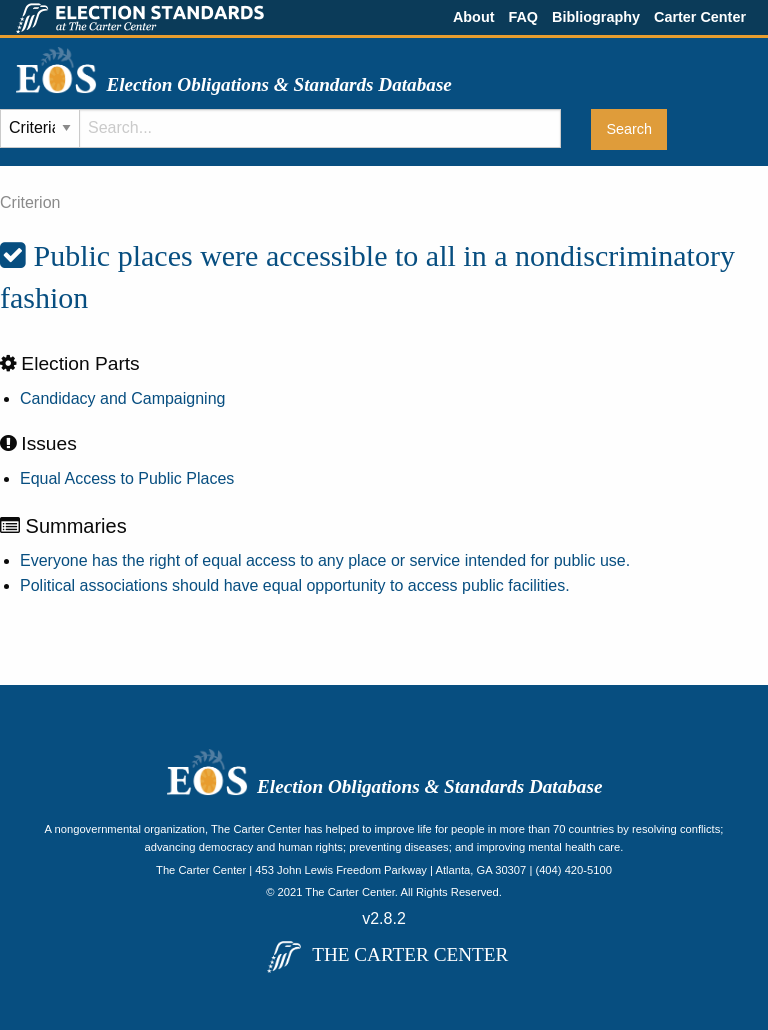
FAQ (523, 17)
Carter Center (700, 17)
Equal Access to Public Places (127, 478)
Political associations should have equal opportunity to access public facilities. (295, 585)
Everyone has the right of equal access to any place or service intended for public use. (325, 560)
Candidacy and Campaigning (122, 398)
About (474, 17)
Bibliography (596, 17)
